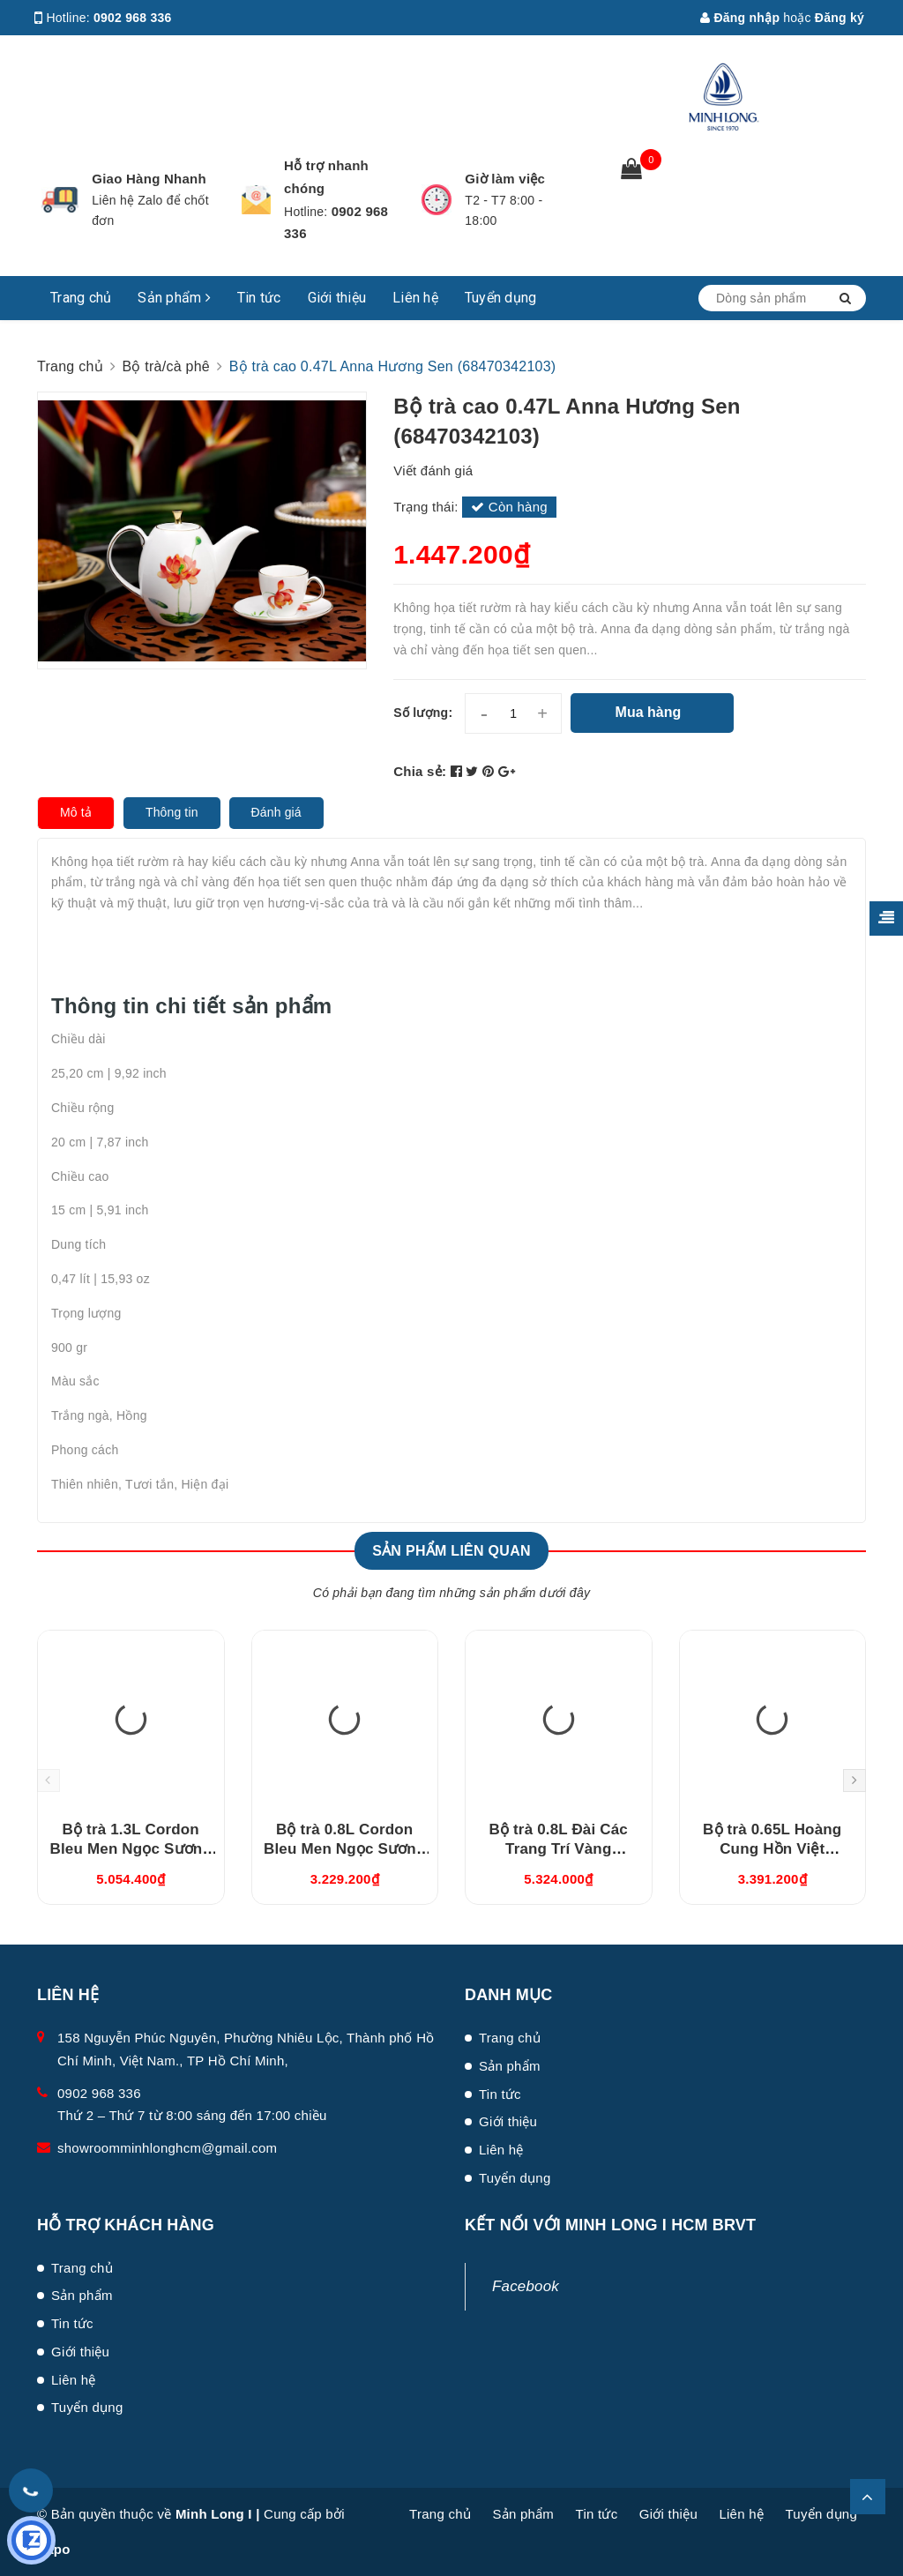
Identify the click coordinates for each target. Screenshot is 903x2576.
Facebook (525, 2286)
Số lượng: (422, 713)
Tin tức (259, 297)
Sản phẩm (174, 297)
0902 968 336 (132, 18)
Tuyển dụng (501, 297)
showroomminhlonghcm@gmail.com (167, 2147)
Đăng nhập (740, 18)
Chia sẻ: (419, 771)
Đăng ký (839, 18)
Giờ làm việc (505, 178)
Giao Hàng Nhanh (149, 178)
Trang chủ (80, 297)
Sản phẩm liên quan (451, 1550)
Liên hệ (415, 297)
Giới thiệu (337, 297)
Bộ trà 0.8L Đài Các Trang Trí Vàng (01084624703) (558, 1849)
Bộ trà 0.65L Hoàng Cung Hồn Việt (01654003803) (772, 1849)
